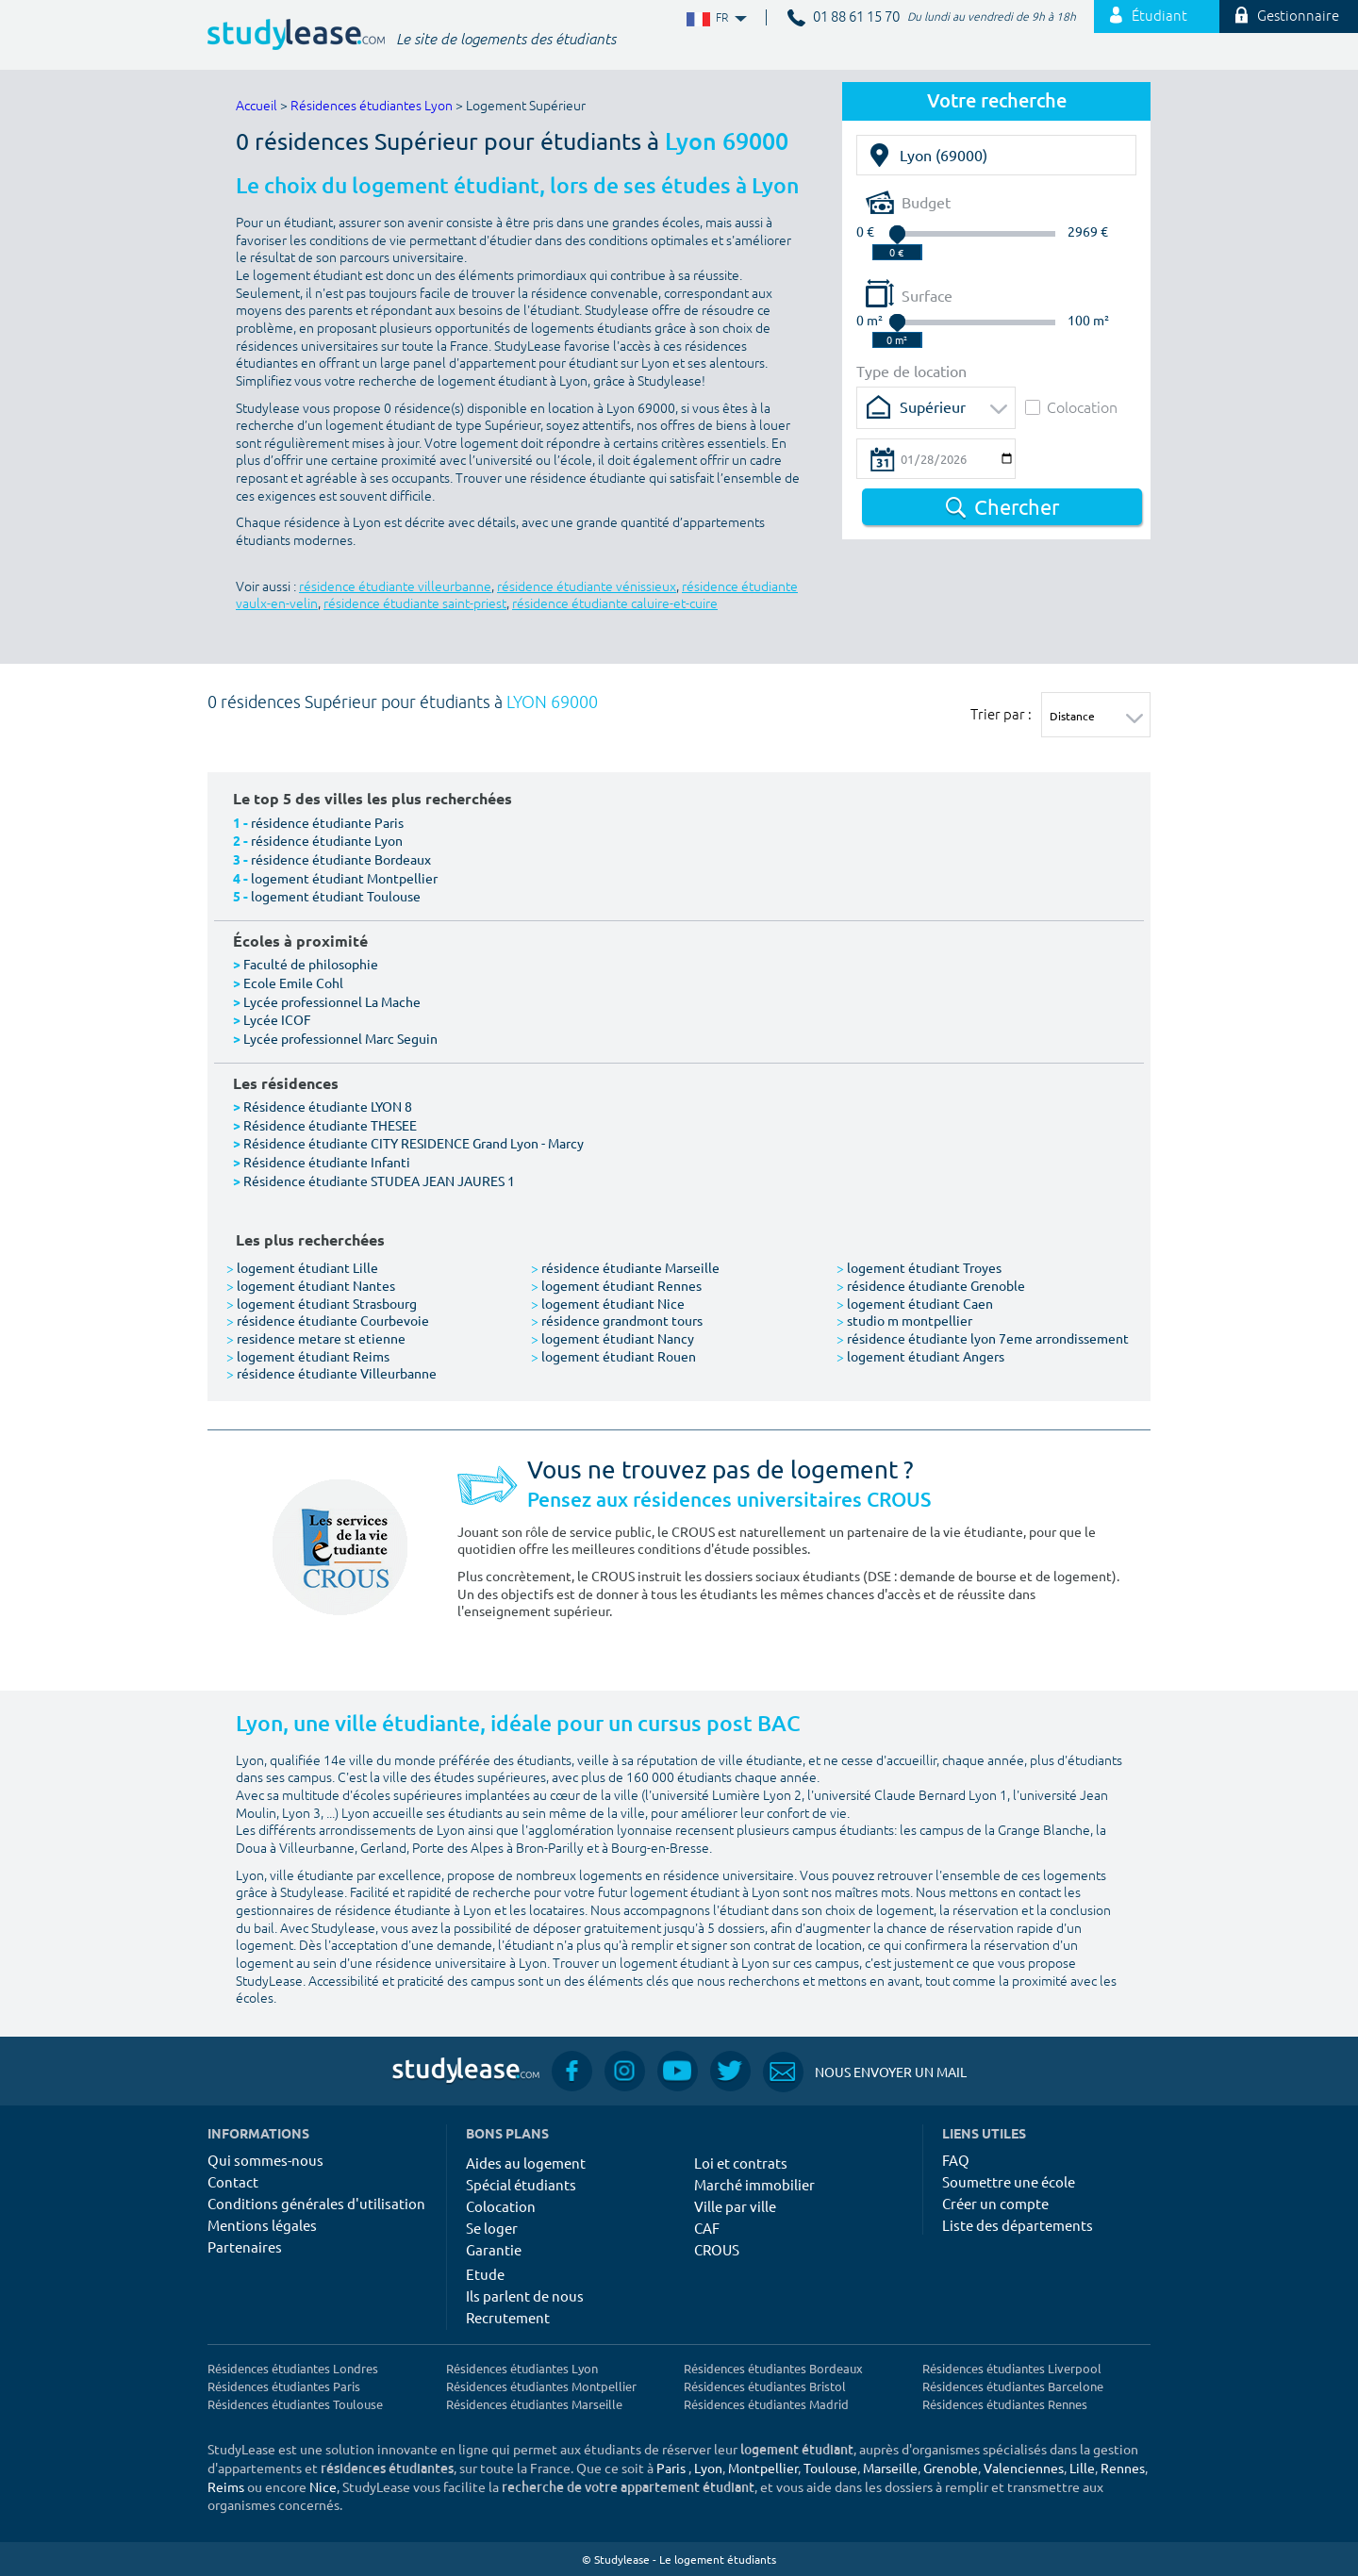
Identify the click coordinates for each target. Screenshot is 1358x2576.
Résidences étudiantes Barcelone (1012, 2386)
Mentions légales (262, 2225)
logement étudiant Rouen (613, 1355)
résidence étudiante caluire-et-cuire (615, 604)
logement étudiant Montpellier (344, 877)
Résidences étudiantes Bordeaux (773, 2368)
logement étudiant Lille (302, 1267)
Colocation (1071, 407)
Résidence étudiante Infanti (326, 1161)
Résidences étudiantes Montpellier (541, 2386)
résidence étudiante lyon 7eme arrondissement (982, 1337)
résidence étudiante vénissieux (586, 587)
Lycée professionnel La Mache (332, 1001)
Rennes (1123, 2467)
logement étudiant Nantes (310, 1285)
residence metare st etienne (316, 1337)
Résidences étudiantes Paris (283, 2386)
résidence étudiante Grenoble (930, 1285)
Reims (225, 2486)
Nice (323, 2486)
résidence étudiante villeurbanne (395, 587)
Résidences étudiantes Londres (292, 2368)
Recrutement (508, 2317)
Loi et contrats (740, 2162)
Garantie (494, 2249)
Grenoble (950, 2467)
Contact (232, 2181)
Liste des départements (1017, 2225)
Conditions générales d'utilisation (316, 2203)
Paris (671, 2467)
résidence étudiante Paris (327, 822)
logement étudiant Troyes (919, 1267)
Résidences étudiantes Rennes (1004, 2404)
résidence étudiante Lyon (327, 840)
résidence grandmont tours (617, 1320)
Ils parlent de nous (525, 2295)
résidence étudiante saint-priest (414, 604)
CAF (707, 2228)
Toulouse (830, 2467)
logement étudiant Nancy (612, 1337)
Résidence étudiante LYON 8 (327, 1106)
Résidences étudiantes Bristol (765, 2386)
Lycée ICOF (277, 1019)
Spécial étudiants (521, 2184)
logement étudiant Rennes (616, 1285)
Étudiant (1148, 16)
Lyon (708, 2467)
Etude (485, 2274)
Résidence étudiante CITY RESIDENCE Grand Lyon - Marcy (413, 1142)
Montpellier (763, 2467)
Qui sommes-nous (265, 2160)
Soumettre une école (1008, 2181)
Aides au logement (526, 2162)
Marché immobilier (754, 2184)
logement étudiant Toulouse (336, 895)
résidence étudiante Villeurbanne (331, 1372)
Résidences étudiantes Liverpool (1011, 2368)
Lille (1082, 2467)
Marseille (890, 2467)
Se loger (492, 2228)
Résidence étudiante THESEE (330, 1124)
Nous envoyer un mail (865, 2072)
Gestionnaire (1287, 16)
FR (715, 18)
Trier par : (1001, 713)
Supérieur (933, 406)
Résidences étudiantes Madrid (766, 2404)
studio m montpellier (904, 1320)
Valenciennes (1024, 2467)
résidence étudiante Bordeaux (341, 858)
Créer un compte (995, 2203)
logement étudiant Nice (608, 1303)
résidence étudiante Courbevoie (327, 1320)
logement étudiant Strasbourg (321, 1303)
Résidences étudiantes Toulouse (295, 2404)
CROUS (716, 2249)
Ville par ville (735, 2206)
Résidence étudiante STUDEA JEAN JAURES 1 (379, 1180)
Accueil (256, 106)
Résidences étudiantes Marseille (534, 2404)
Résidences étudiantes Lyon (371, 106)
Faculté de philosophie (310, 963)
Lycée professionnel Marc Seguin (340, 1038)
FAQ (955, 2160)
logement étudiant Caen (914, 1303)
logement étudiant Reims (307, 1355)
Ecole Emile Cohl (293, 982)
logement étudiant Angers (920, 1355)
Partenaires (244, 2246)
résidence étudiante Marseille (625, 1267)
